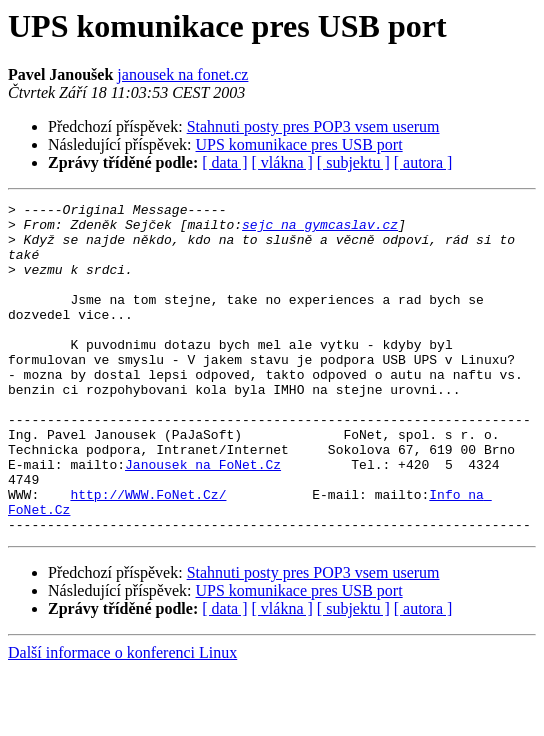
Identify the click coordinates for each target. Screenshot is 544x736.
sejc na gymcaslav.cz (320, 230)
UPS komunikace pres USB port (299, 144)
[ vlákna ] (282, 162)
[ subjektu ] (353, 162)
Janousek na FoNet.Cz (203, 518)
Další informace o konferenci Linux (122, 718)
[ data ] (224, 162)
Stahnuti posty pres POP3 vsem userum (313, 126)
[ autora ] (423, 162)
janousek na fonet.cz (182, 74)
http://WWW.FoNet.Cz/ (148, 554)
